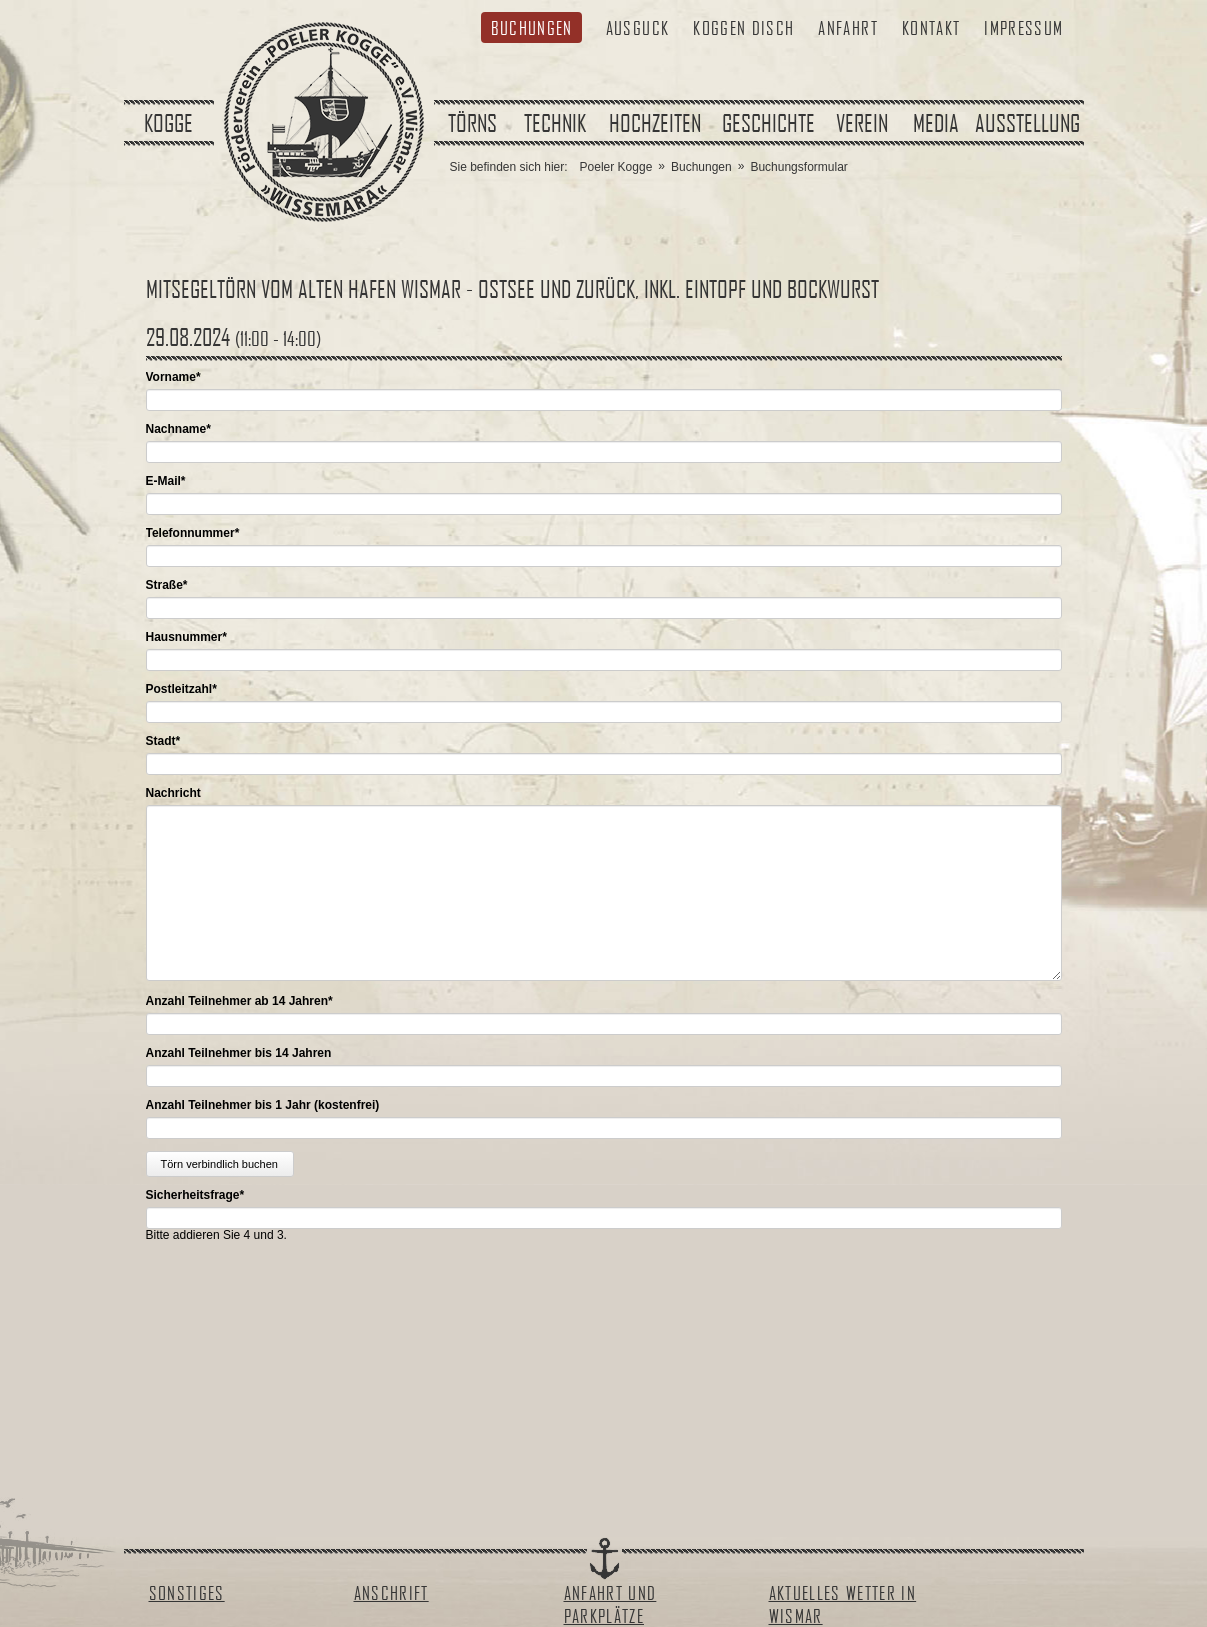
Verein (862, 123)
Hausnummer (186, 637)
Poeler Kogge (616, 167)
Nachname (178, 429)
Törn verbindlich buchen (219, 1164)
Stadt (163, 741)
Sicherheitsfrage (195, 1195)
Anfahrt (847, 27)
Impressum (1023, 27)
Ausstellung (1027, 123)
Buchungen (532, 27)
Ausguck (637, 27)
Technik (555, 123)
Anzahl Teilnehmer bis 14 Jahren (239, 1053)
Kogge (168, 123)
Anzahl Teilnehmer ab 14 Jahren (239, 1001)
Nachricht (173, 793)
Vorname (173, 377)
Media (936, 123)
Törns (472, 123)
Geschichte (768, 123)
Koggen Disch (743, 27)
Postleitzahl (181, 689)
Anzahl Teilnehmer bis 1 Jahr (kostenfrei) (263, 1105)
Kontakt (931, 27)
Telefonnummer (193, 533)
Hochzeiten (655, 123)
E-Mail (166, 481)
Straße (167, 585)
